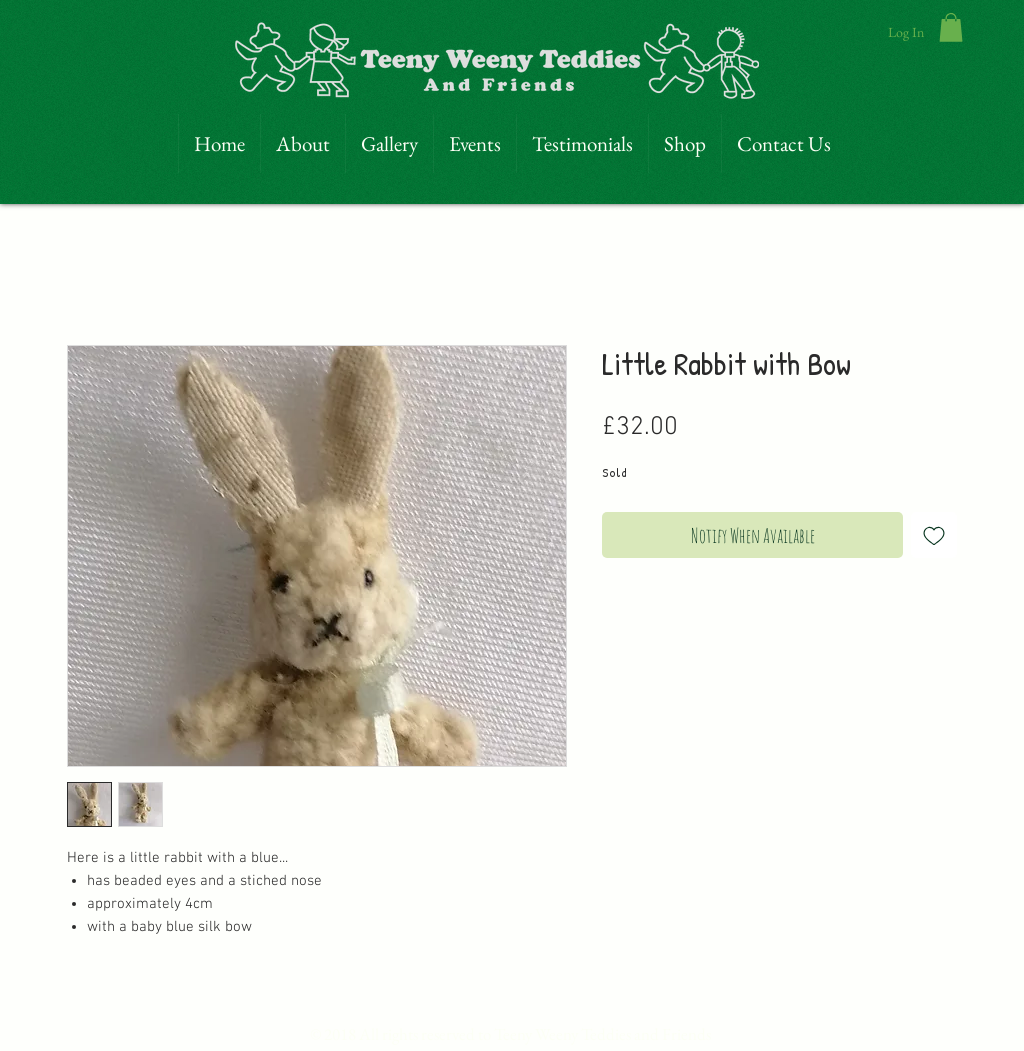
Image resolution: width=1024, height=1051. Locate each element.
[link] (951, 27)
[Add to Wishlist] (934, 535)
